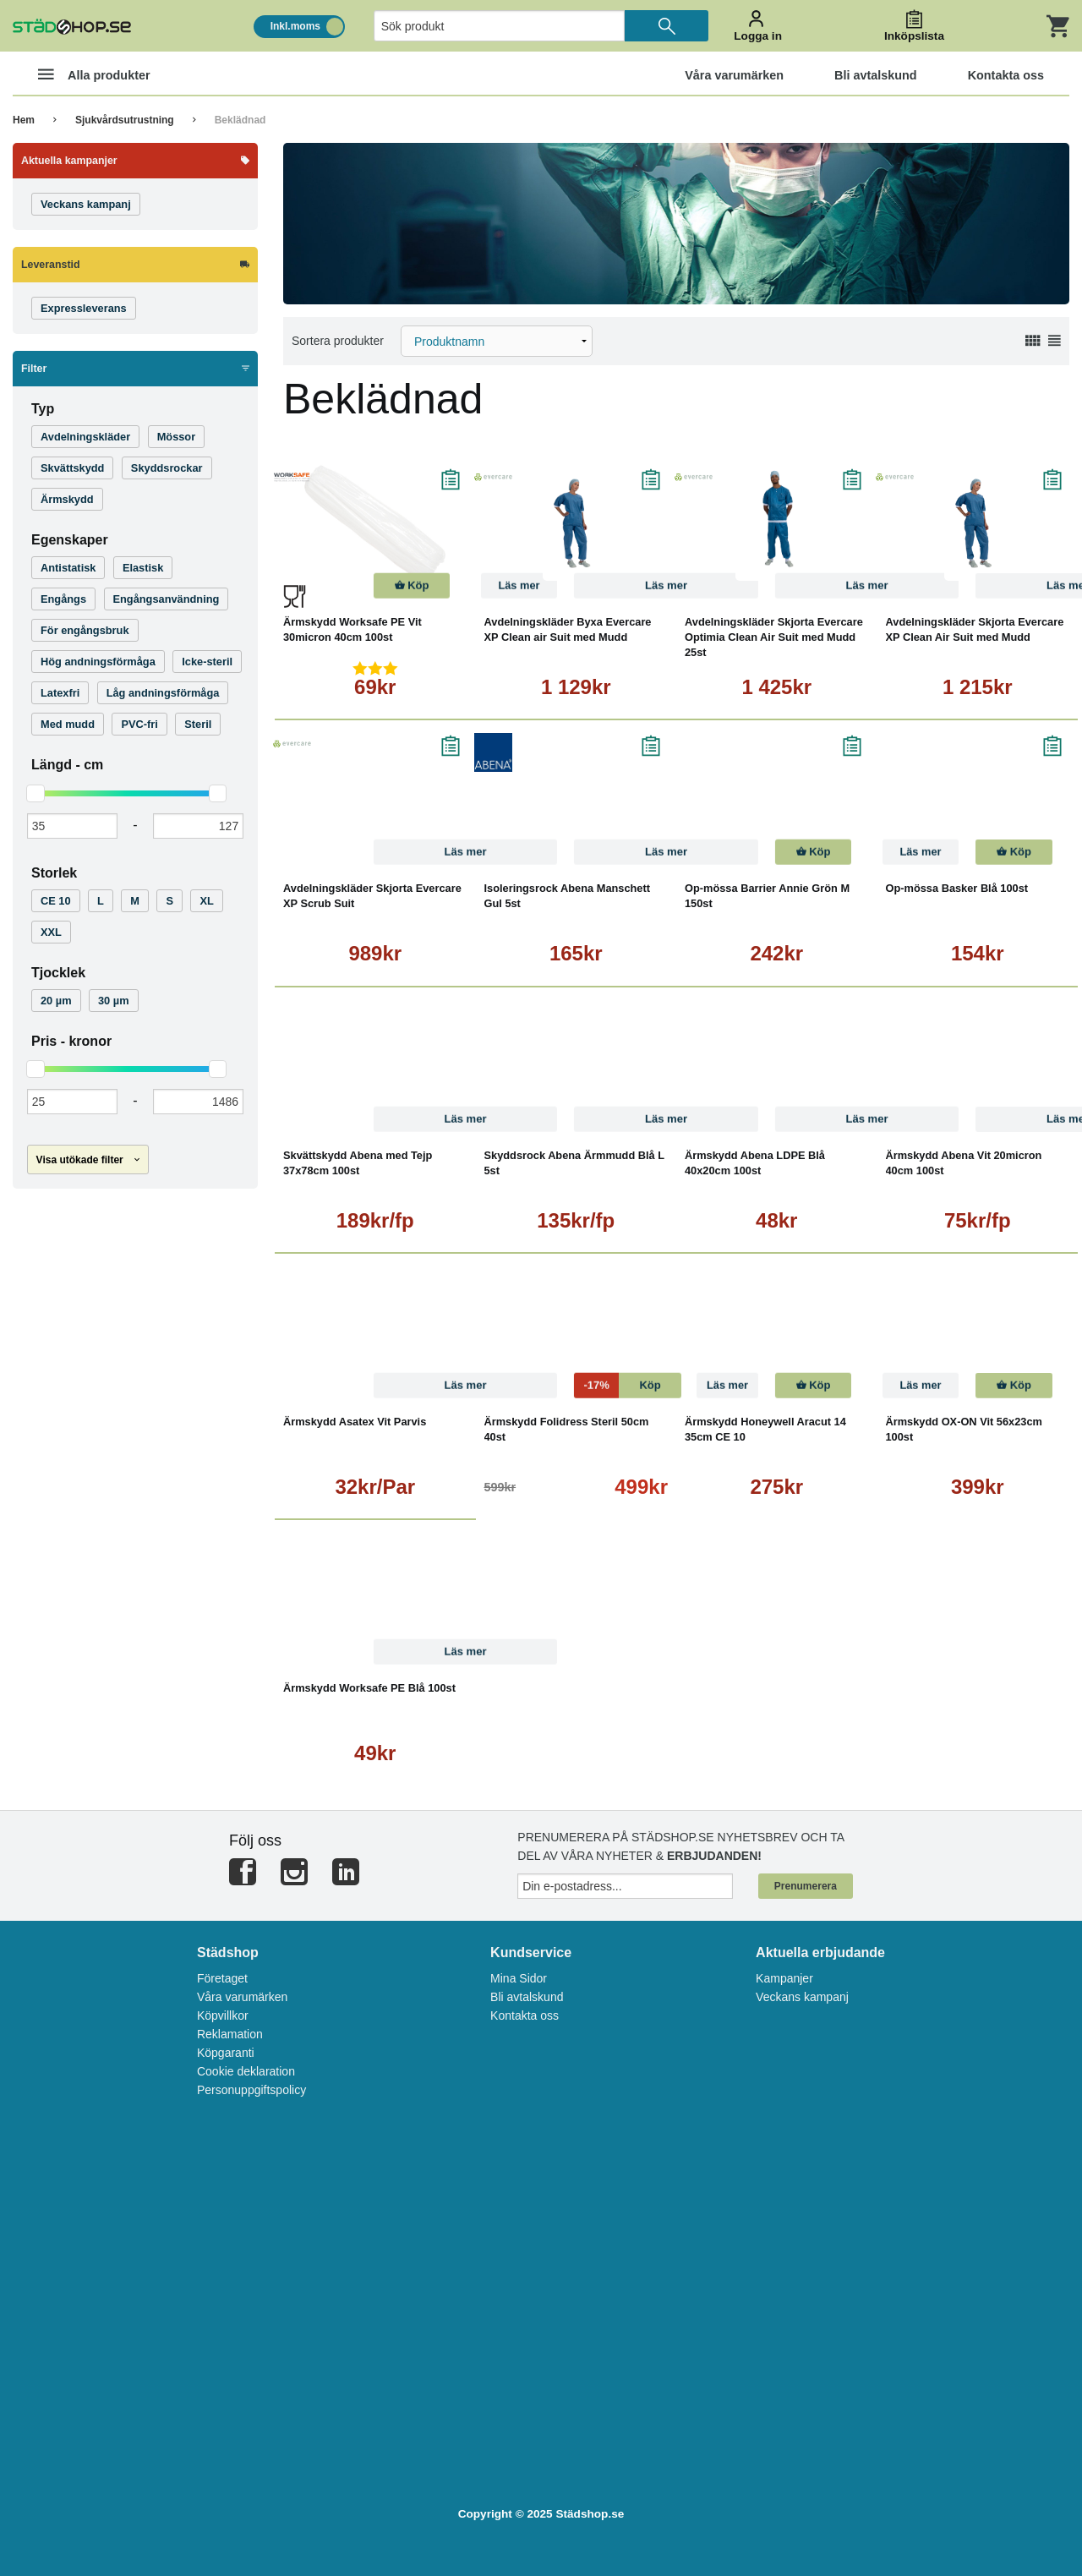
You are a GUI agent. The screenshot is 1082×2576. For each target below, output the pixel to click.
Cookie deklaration (246, 2071)
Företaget (222, 1978)
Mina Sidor (518, 1978)
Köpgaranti (225, 2052)
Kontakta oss (524, 2015)
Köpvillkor (223, 2015)
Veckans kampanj (802, 1997)
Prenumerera (805, 1886)
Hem (24, 120)
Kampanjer (784, 1978)
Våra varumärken (242, 1997)
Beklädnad (240, 120)
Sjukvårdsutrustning (124, 120)
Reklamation (230, 2034)
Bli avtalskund (526, 1997)
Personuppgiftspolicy (251, 2090)
